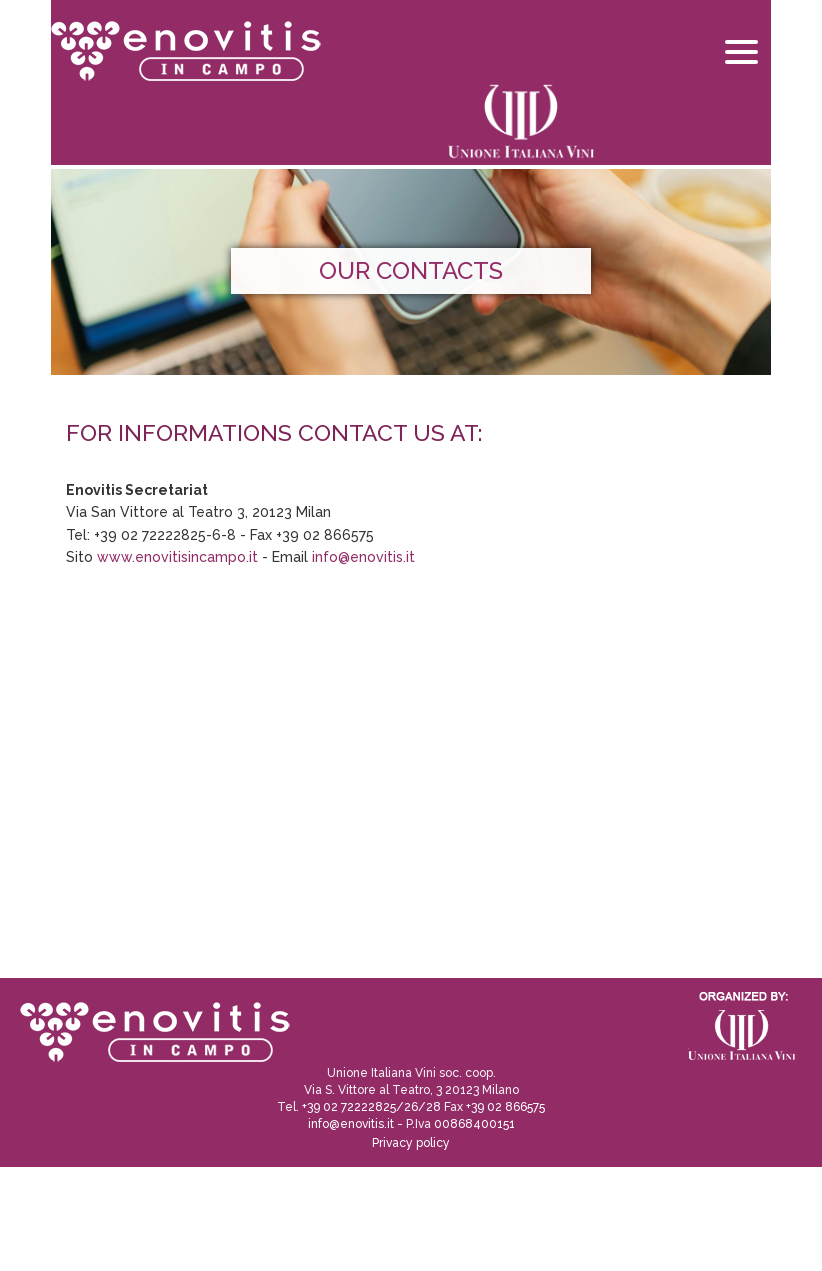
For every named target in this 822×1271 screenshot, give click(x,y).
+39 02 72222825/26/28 (371, 1107)
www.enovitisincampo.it (177, 557)
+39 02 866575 (505, 1107)
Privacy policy (411, 1143)
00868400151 (474, 1124)
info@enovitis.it (363, 557)
